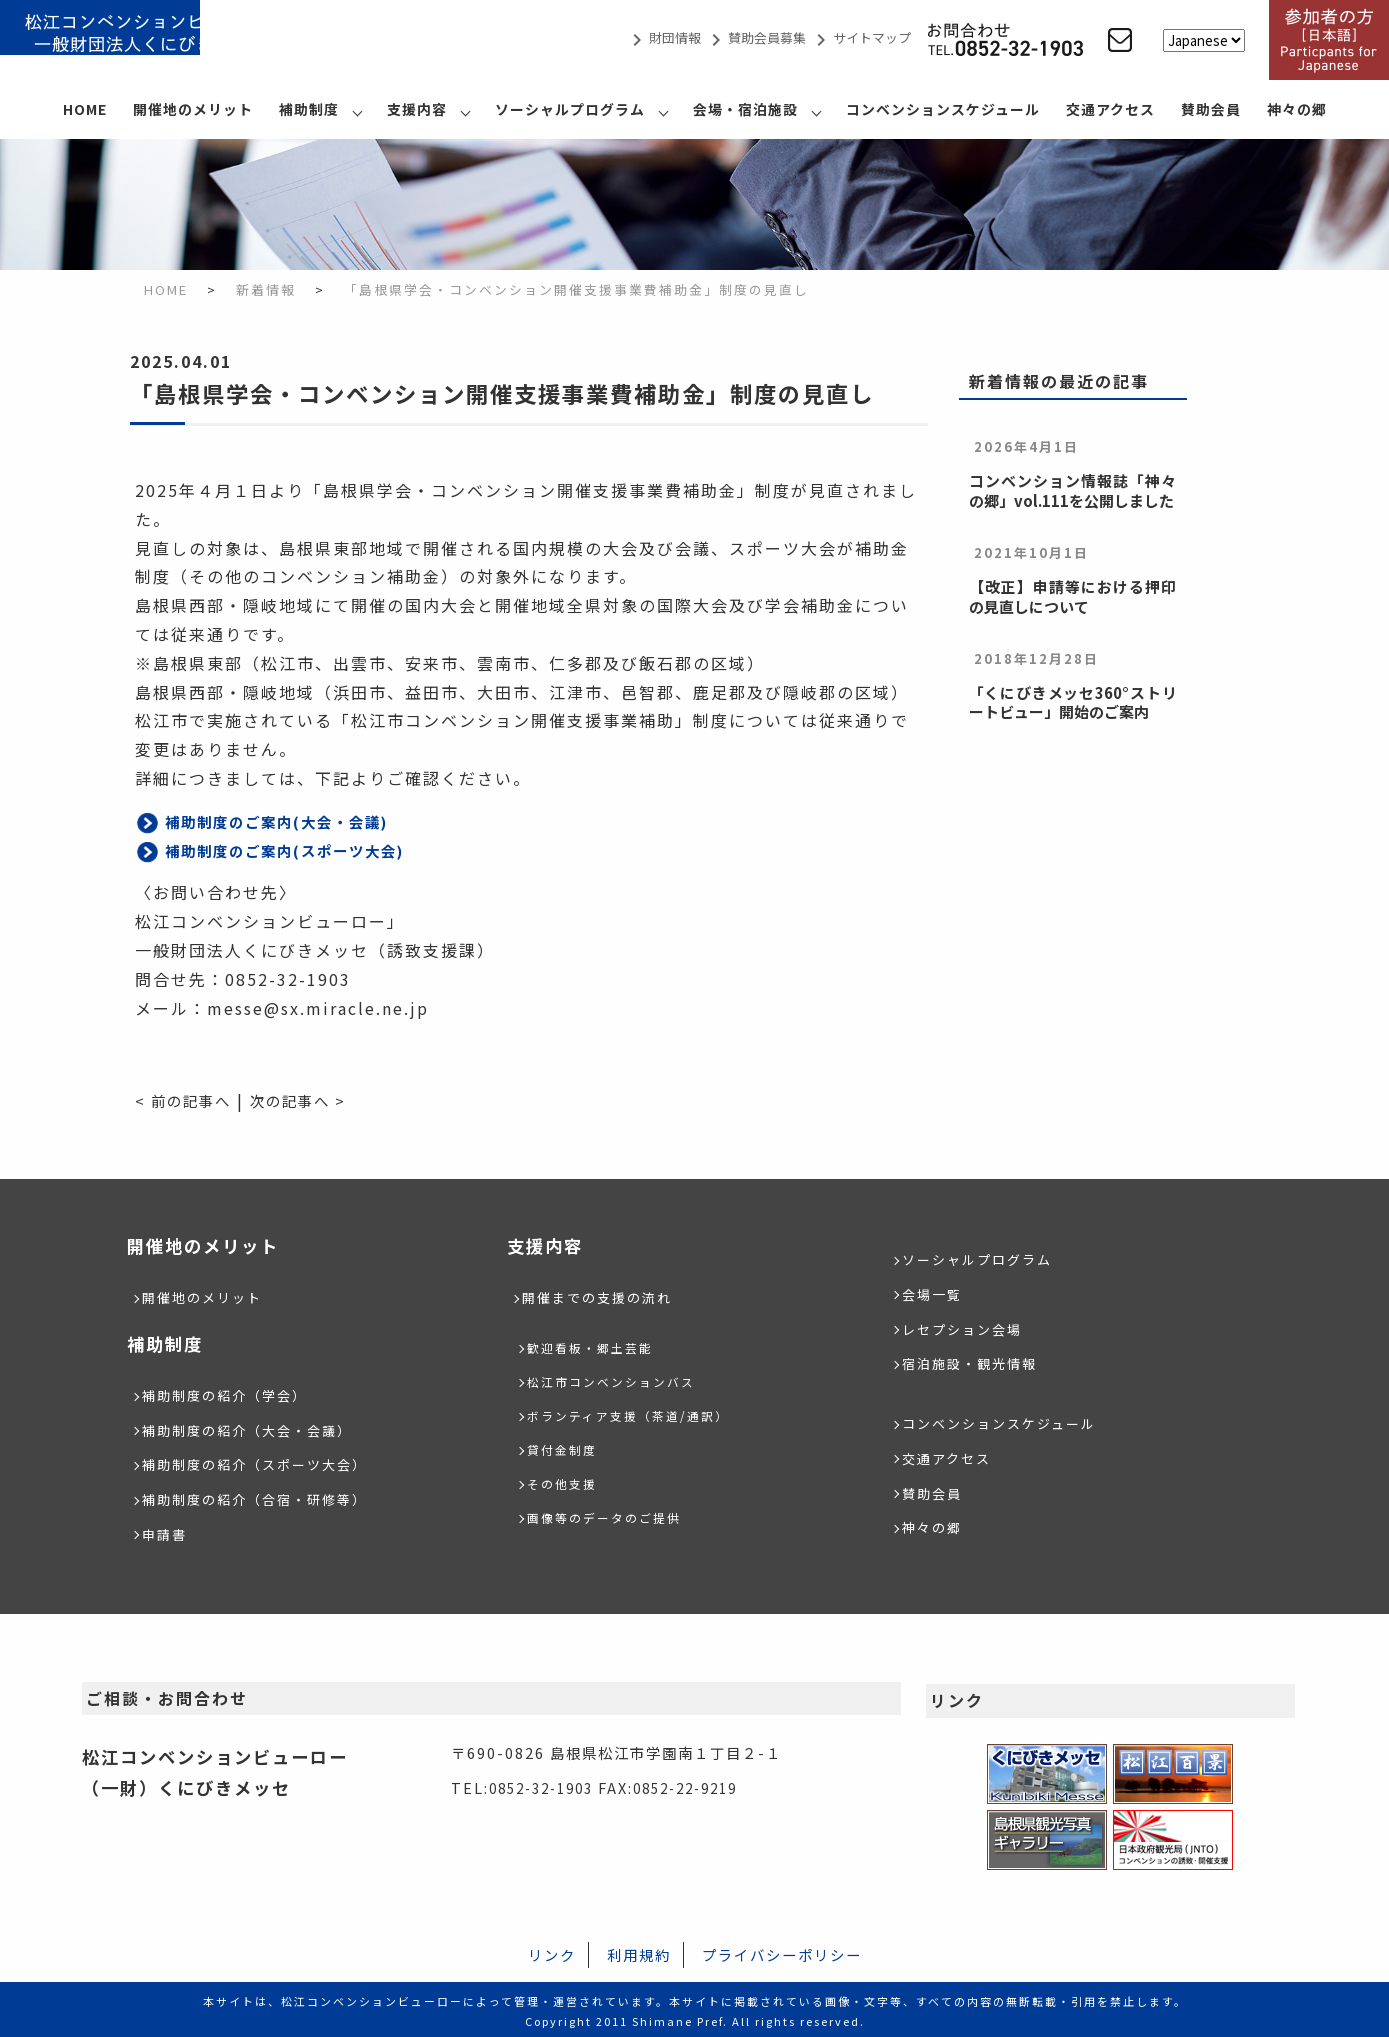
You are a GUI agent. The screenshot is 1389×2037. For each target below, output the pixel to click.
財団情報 (663, 37)
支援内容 (417, 109)
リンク (552, 1950)
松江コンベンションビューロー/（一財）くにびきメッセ (150, 40)
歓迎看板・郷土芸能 (599, 1345)
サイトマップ (860, 37)
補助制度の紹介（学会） (230, 1393)
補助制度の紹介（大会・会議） (254, 1427)
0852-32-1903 (547, 1783)
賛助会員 (1211, 109)
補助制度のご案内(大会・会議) (290, 821)
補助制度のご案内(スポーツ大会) (299, 850)
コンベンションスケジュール (943, 109)
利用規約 (639, 1950)
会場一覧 (934, 1292)
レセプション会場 (966, 1326)
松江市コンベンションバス (623, 1379)
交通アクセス (1110, 109)
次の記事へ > (314, 1100)
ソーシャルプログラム (570, 109)
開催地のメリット (193, 109)
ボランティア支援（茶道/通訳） (642, 1413)
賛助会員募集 (755, 37)
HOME (85, 109)
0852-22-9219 (703, 1783)
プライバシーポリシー (782, 1950)
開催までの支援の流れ (602, 1296)
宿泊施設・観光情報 (974, 1360)
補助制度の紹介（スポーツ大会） (262, 1461)
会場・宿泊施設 (745, 109)
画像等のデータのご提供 (615, 1515)
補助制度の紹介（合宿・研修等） (262, 1495)
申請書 (166, 1529)
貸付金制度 (567, 1447)
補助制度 (309, 109)
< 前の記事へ (188, 1100)
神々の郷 (1297, 109)
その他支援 (567, 1481)
